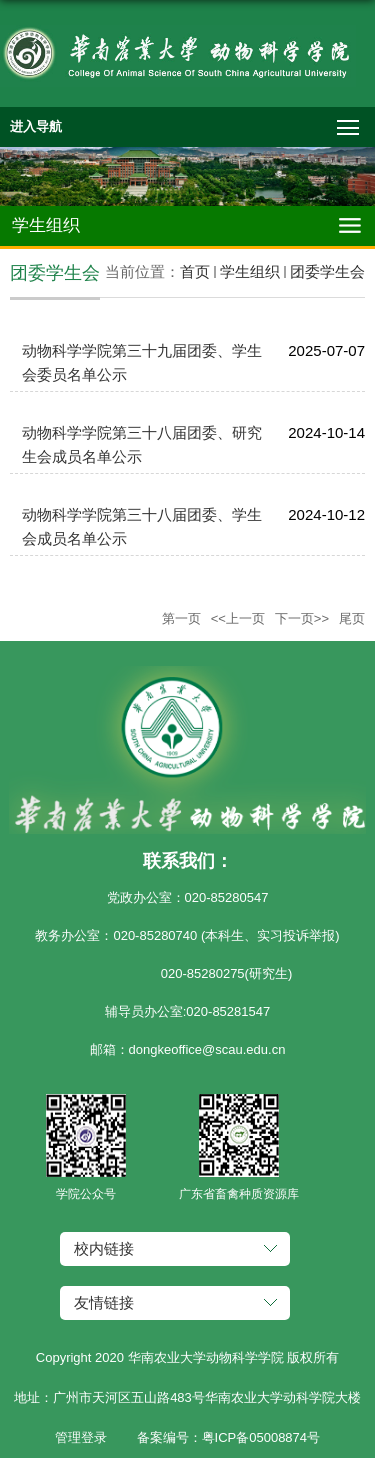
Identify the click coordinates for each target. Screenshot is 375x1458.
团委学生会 (327, 271)
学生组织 (250, 271)
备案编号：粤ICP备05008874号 (229, 1437)
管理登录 (81, 1437)
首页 (195, 271)
